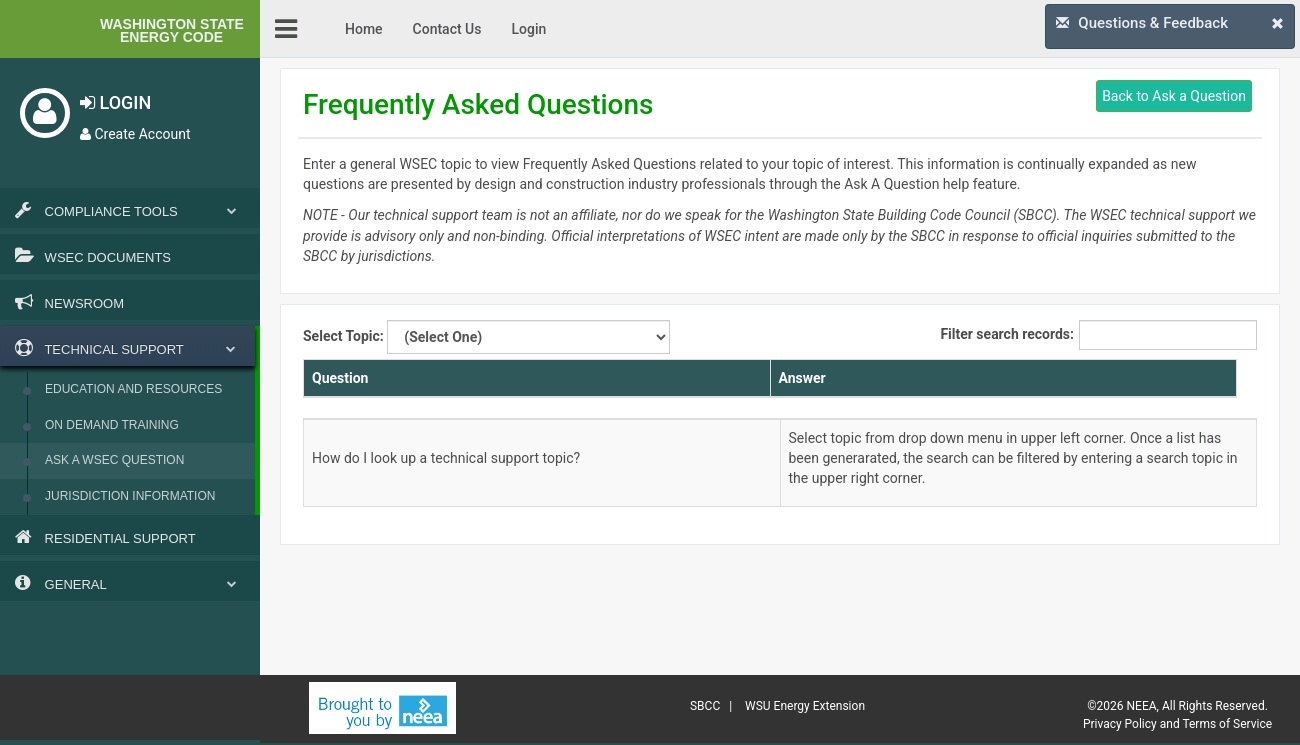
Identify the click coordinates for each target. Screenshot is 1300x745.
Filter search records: (1098, 335)
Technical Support (125, 348)
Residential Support (105, 537)
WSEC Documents (93, 256)
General (130, 583)
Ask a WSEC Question (114, 460)
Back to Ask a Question (1174, 96)
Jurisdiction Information (130, 496)
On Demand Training (112, 425)
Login (528, 29)
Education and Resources (133, 389)
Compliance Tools (130, 210)
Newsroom (69, 302)
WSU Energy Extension (805, 706)
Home (364, 29)
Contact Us (447, 29)
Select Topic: (486, 337)
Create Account (135, 134)
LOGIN (115, 102)
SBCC (705, 706)
